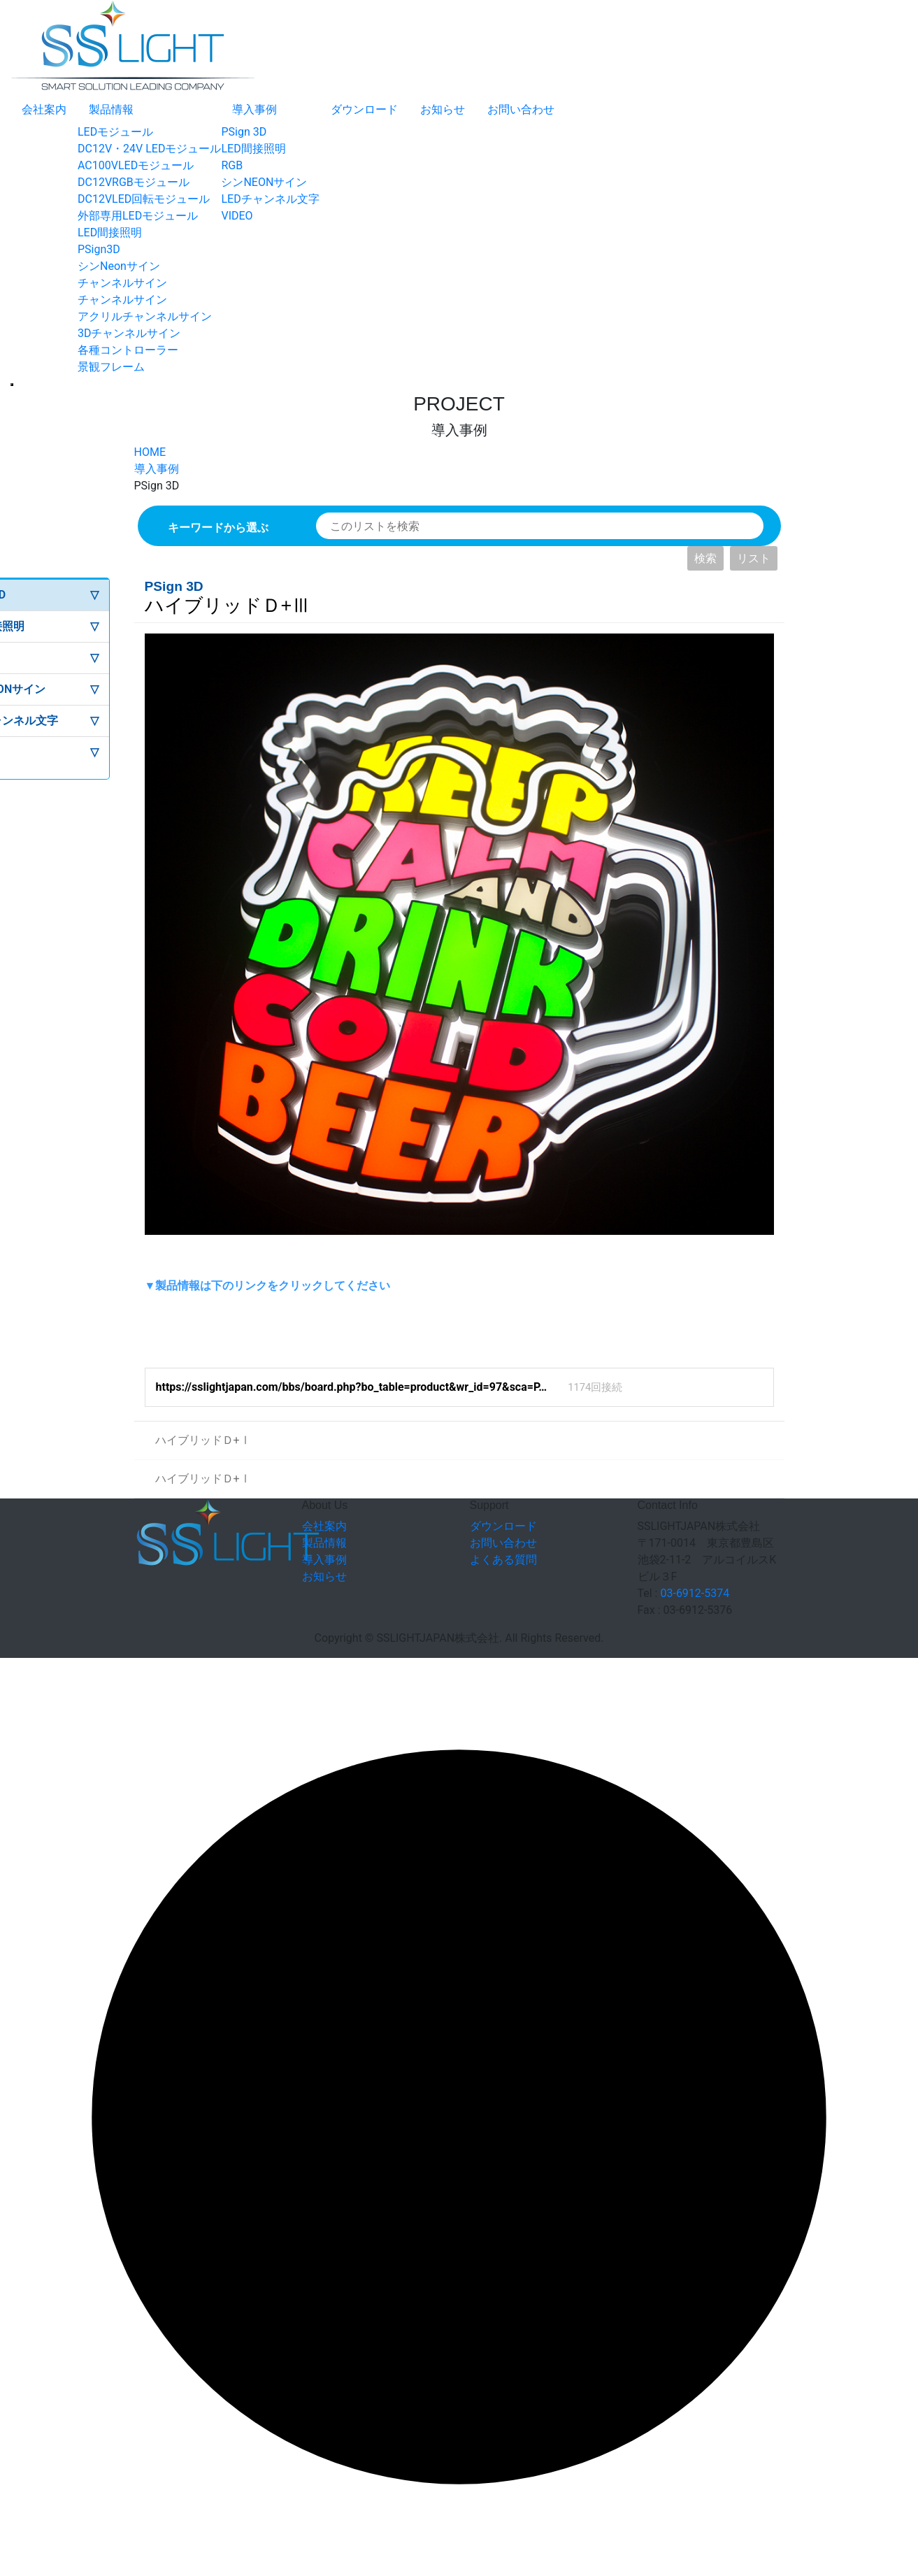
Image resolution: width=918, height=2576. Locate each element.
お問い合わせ (520, 109)
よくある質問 (503, 1559)
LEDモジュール (115, 131)
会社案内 (44, 109)
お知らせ (442, 109)
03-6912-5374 (694, 1593)
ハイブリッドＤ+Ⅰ (192, 1434)
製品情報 (111, 109)
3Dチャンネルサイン (129, 333)
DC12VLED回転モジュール (144, 199)
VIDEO (236, 215)
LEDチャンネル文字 (270, 199)
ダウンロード (364, 109)
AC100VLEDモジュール (136, 165)
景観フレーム (111, 366)
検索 (705, 558)
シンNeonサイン (119, 266)
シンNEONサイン (264, 182)
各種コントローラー (128, 350)
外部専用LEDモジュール (138, 215)
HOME (150, 452)
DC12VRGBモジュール (133, 182)
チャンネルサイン (122, 282)
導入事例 (254, 109)
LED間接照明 (110, 232)
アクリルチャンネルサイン (145, 316)
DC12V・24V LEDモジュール (149, 148)
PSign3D (99, 249)
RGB (232, 165)
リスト (753, 558)
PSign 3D (243, 131)
